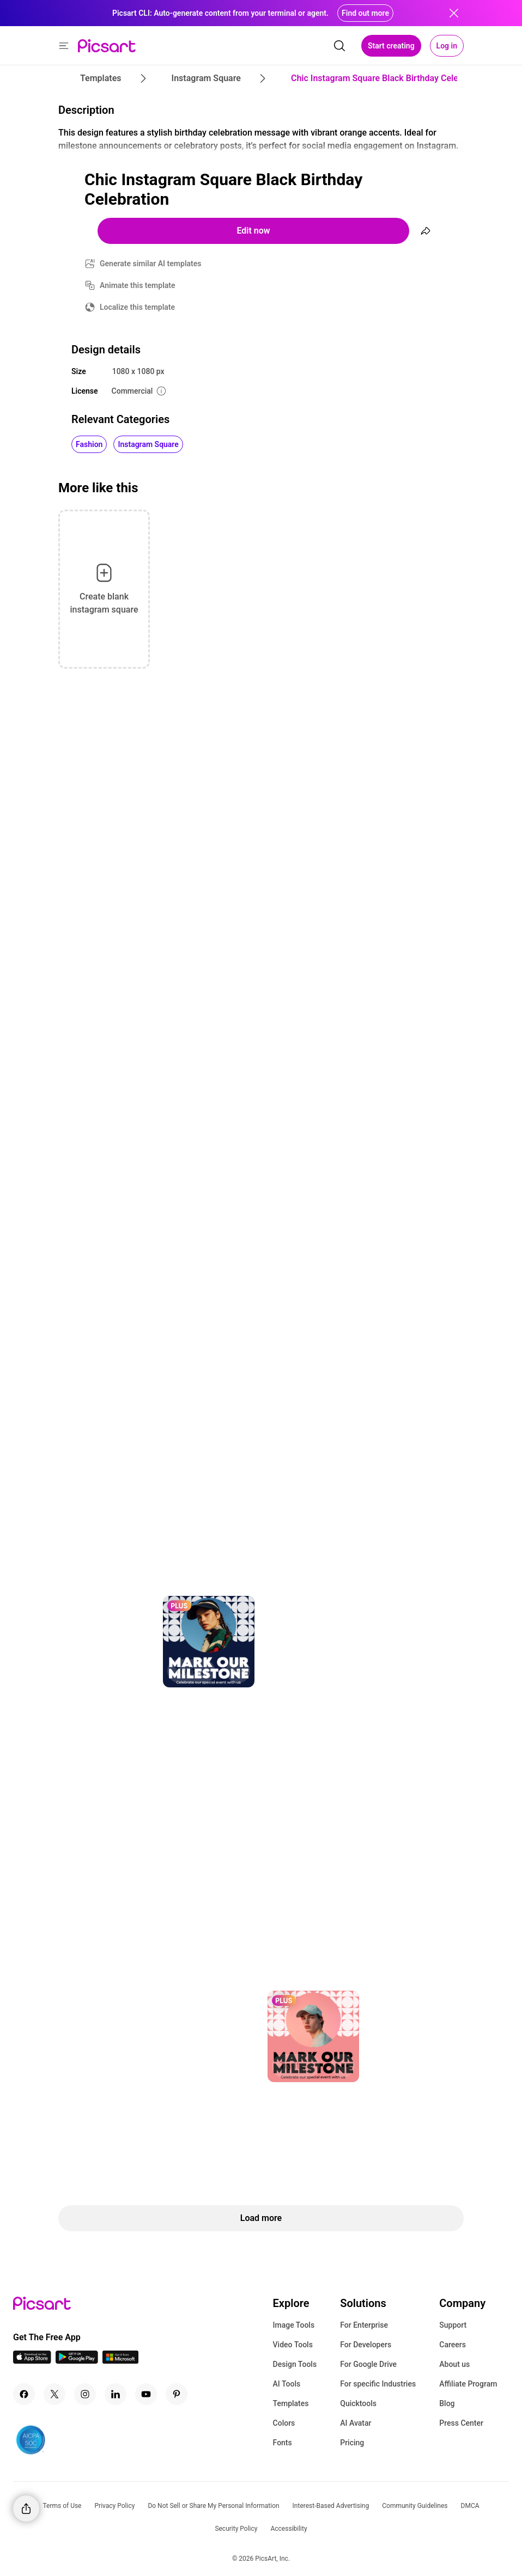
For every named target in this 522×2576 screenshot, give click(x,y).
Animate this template (137, 285)
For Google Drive (368, 2364)
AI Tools (287, 2383)
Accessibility (288, 2528)
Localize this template (137, 307)
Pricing (352, 2442)
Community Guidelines (414, 2506)
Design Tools (295, 2364)
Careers (452, 2344)
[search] (339, 46)
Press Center (461, 2423)
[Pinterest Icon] (176, 2394)
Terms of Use (62, 2506)
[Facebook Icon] (24, 2394)
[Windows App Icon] (120, 2360)
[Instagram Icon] (85, 2394)
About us (454, 2364)
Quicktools (358, 2403)
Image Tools (294, 2325)
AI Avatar (355, 2423)
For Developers (365, 2344)
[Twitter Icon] (54, 2394)
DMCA (470, 2506)
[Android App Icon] (77, 2360)
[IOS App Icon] (32, 2360)
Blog (446, 2403)
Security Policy (236, 2528)
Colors (284, 2423)
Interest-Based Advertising (331, 2506)
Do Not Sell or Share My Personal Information (213, 2506)
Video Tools (293, 2344)
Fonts (282, 2442)
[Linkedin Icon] (115, 2394)
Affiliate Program (468, 2383)
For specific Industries (378, 2383)
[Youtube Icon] (146, 2394)
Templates (291, 2403)
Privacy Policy (115, 2506)
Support (452, 2325)
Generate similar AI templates (151, 263)
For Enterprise (364, 2325)
